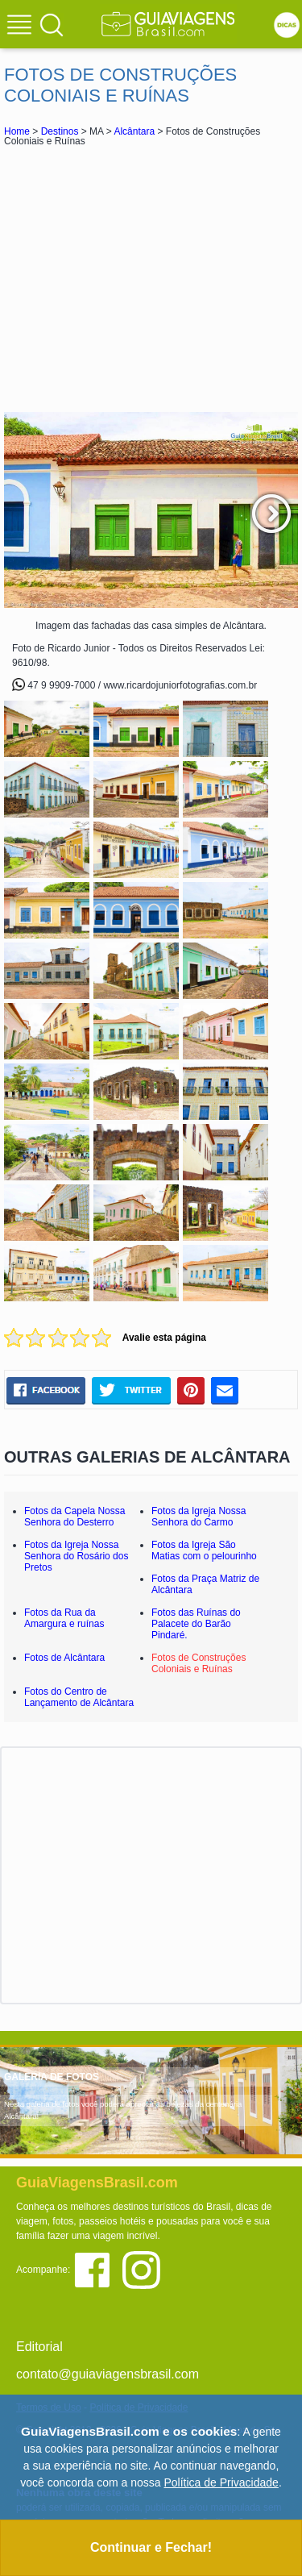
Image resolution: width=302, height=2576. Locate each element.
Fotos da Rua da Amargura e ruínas (64, 1618)
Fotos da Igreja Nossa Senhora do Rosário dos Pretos (76, 1556)
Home (17, 131)
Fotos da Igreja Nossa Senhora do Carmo (198, 1516)
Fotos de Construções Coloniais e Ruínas (198, 1663)
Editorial (39, 2346)
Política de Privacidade (220, 2482)
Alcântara (134, 131)
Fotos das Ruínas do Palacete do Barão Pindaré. (196, 1624)
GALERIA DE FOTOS (51, 2077)
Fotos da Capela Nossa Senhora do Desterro (74, 1516)
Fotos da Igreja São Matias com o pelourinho (204, 1550)
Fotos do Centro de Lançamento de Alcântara (79, 1697)
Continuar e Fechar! (151, 2547)
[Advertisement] (151, 279)
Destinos (60, 131)
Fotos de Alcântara (64, 1657)
